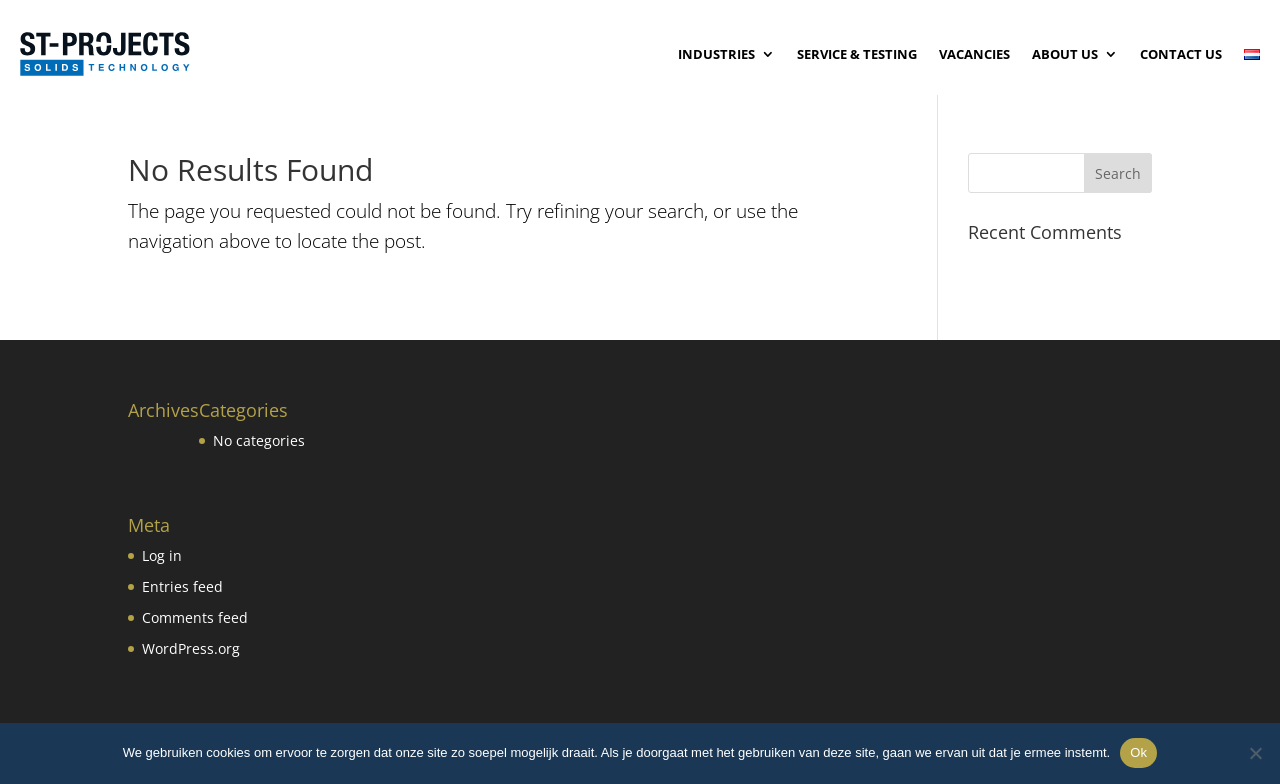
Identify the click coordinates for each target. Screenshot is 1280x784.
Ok (1138, 752)
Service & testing (857, 54)
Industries (716, 54)
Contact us (1181, 54)
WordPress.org (191, 648)
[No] (1255, 753)
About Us (1065, 54)
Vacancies (974, 54)
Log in (162, 555)
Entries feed (182, 586)
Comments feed (195, 617)
